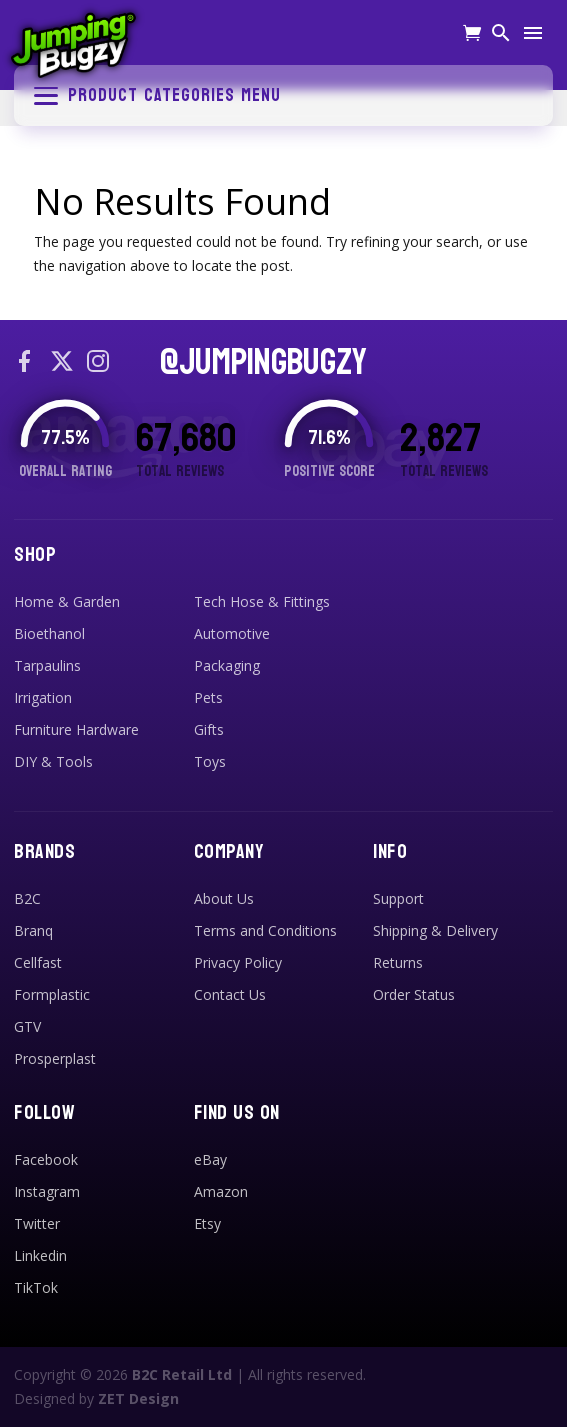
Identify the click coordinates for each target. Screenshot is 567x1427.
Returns (398, 962)
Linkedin (40, 1255)
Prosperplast (55, 1058)
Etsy (207, 1223)
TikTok (36, 1287)
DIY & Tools (53, 761)
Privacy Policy (238, 962)
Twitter (37, 1223)
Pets (208, 697)
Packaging (227, 665)
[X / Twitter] (62, 363)
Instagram (47, 1191)
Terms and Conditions (265, 930)
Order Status (414, 994)
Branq (33, 930)
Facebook (46, 1159)
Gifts (209, 729)
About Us (224, 898)
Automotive (232, 633)
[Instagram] (98, 363)
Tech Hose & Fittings (262, 601)
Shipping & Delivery (435, 930)
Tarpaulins (47, 665)
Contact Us (230, 994)
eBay (210, 1159)
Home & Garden (67, 601)
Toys (210, 761)
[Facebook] (26, 363)
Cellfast (38, 962)
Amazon (221, 1191)
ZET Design (138, 1398)
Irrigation (43, 697)
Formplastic (52, 994)
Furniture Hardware (76, 729)
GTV (27, 1026)
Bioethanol (49, 633)
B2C (27, 898)
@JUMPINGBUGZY (263, 363)
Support (398, 898)
